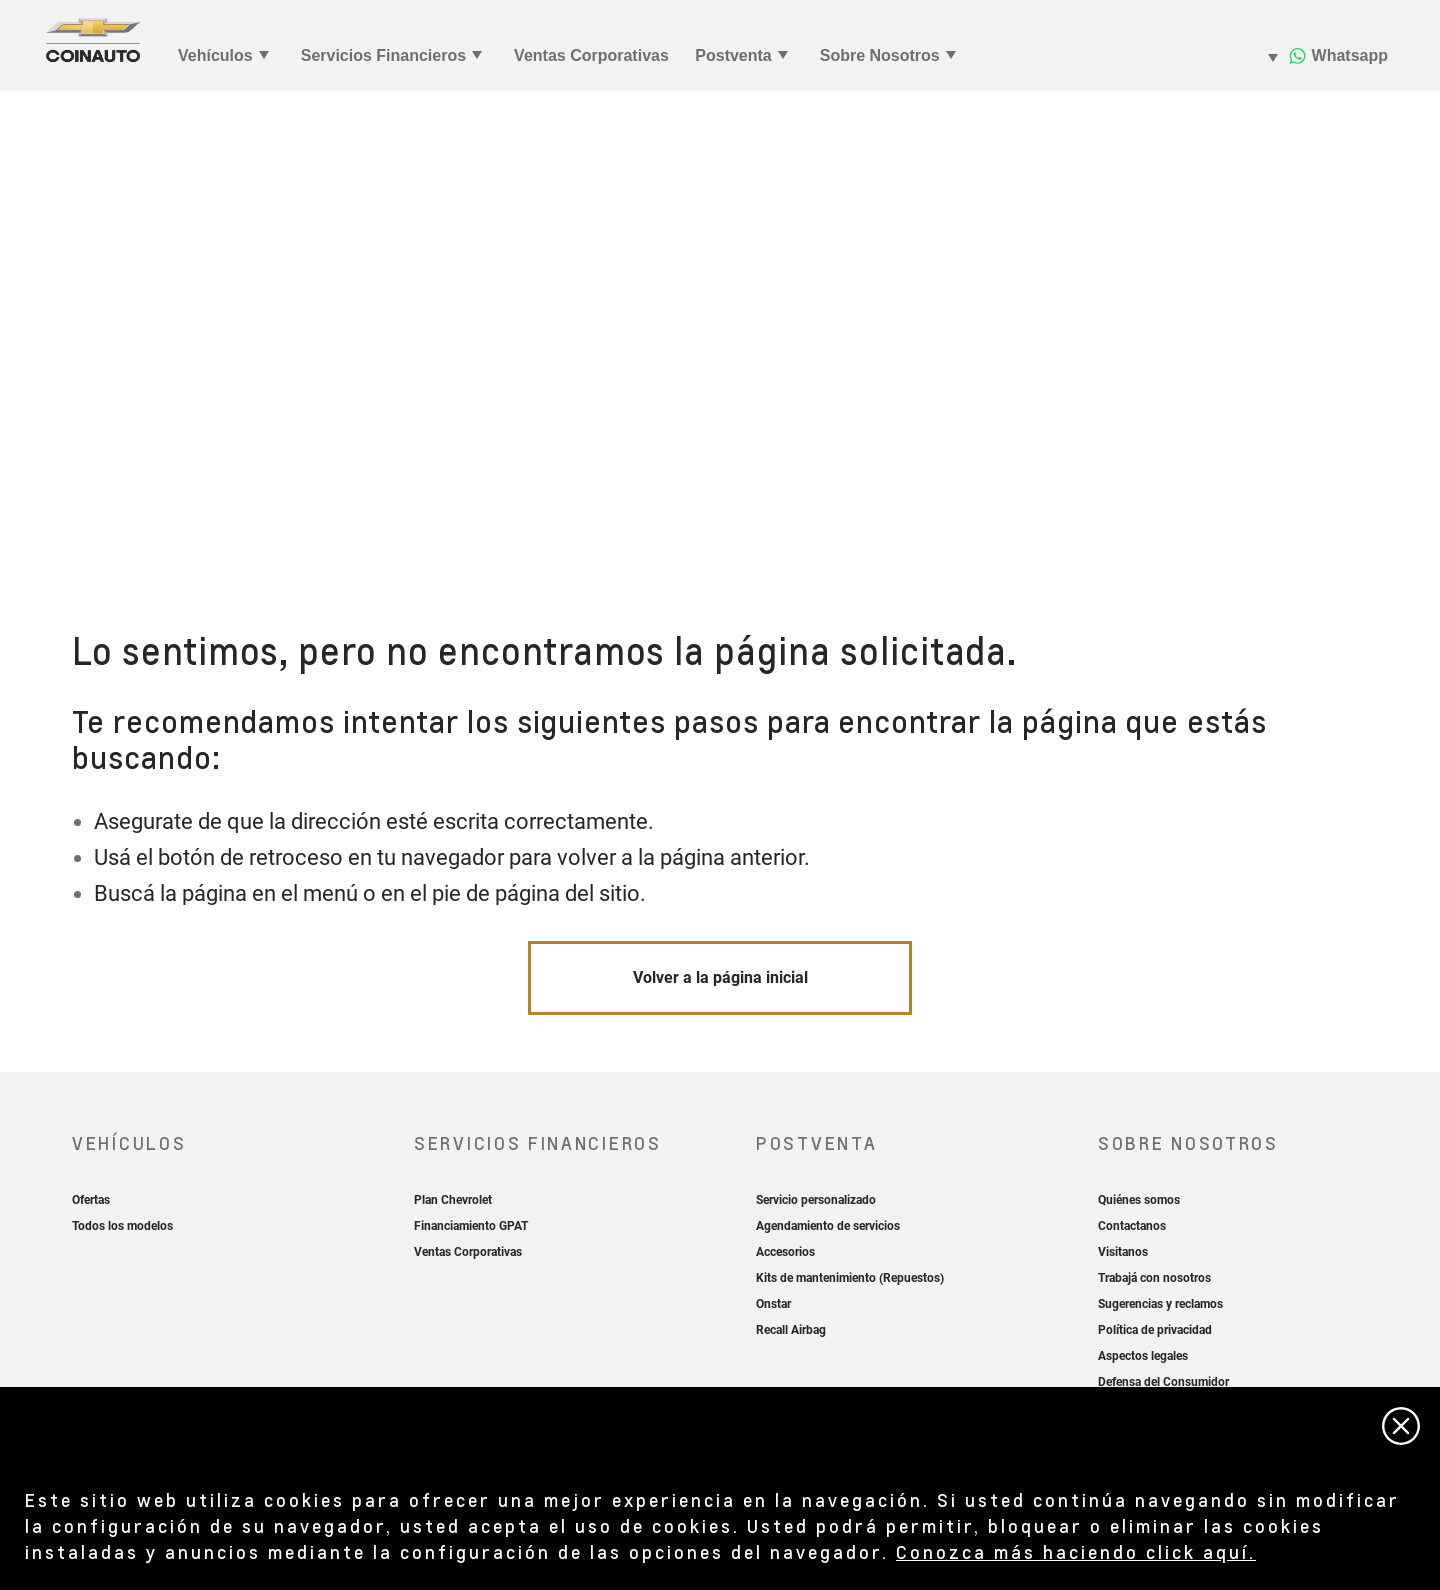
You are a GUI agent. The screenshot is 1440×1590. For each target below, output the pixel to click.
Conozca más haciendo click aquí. (1076, 1551)
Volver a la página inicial (720, 977)
